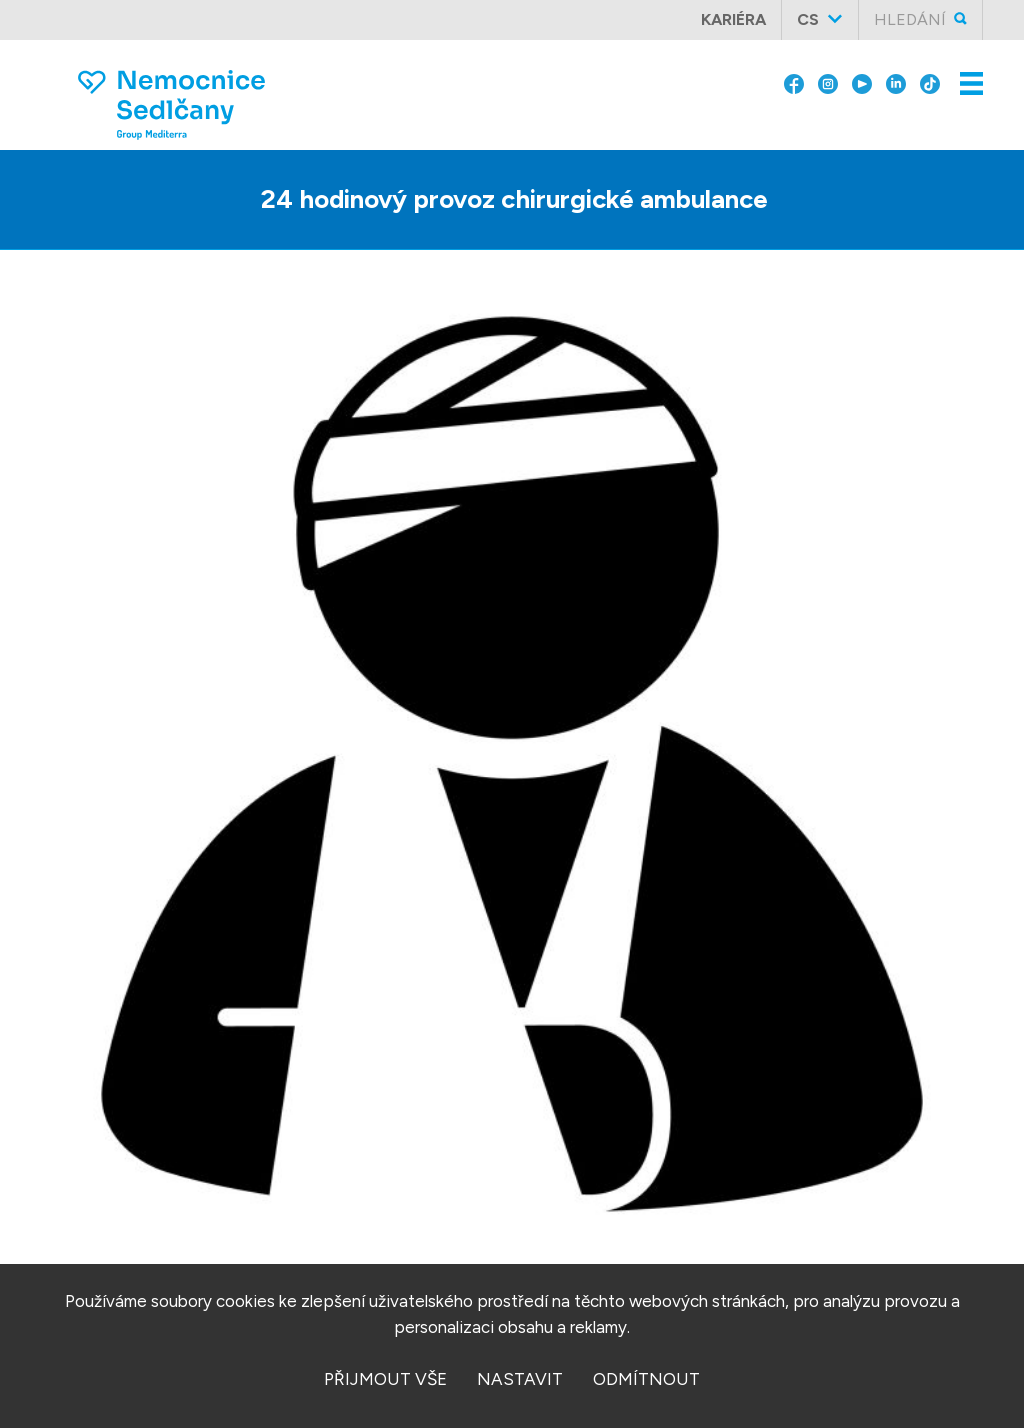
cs (808, 19)
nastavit (520, 1379)
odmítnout (646, 1379)
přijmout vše (385, 1379)
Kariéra (733, 19)
